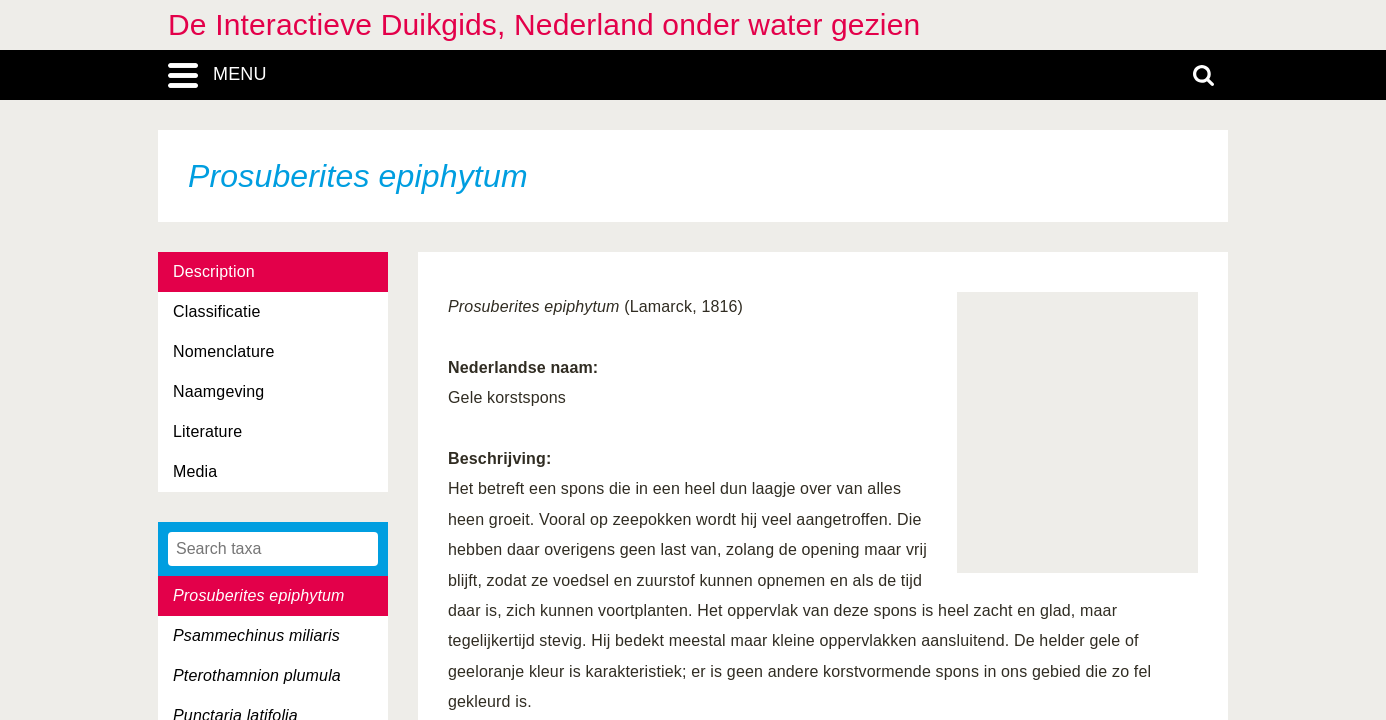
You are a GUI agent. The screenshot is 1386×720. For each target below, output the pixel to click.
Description (214, 271)
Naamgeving (218, 391)
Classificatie (216, 311)
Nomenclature (224, 351)
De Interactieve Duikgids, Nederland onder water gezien (544, 24)
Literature (207, 431)
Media (195, 471)
